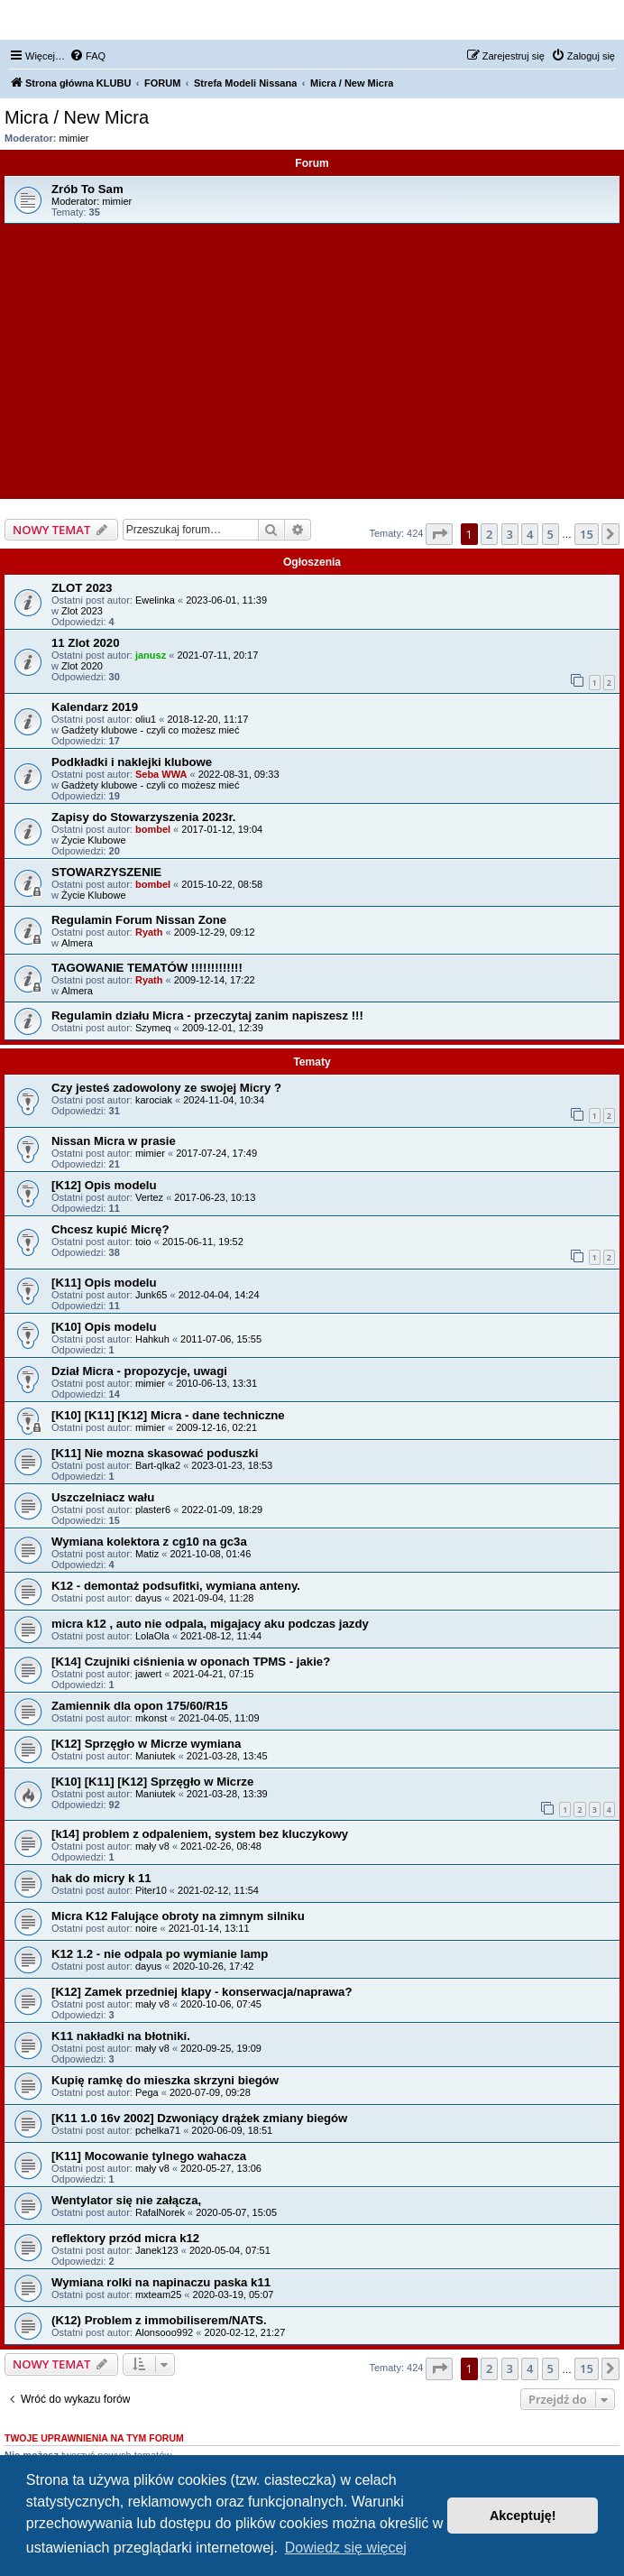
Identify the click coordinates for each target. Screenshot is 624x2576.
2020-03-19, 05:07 (233, 2294)
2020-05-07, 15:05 (236, 2212)
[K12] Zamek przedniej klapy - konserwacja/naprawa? (201, 1992)
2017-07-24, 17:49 (216, 1153)
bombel (152, 829)
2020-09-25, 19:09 (221, 2048)
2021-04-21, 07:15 (213, 1673)
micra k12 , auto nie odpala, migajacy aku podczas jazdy (210, 1623)
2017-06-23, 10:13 (214, 1197)
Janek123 (157, 2250)
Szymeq (153, 1027)
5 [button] (550, 534)
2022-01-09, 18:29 (221, 1509)
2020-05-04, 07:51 (230, 2250)
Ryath (149, 932)
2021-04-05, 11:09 (219, 1718)
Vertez (149, 1197)
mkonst (151, 1718)
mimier (74, 138)
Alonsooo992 (164, 2332)
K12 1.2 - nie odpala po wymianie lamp (159, 1954)
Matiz (147, 1553)
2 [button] (489, 534)
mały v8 (152, 1846)
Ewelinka (155, 600)
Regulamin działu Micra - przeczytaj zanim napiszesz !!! (207, 1015)
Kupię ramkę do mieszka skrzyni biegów (165, 2080)
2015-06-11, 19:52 (202, 1241)
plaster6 (152, 1509)
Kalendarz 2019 (94, 707)
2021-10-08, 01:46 (210, 1553)
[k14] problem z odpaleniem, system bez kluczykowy (199, 1834)
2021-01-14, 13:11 (209, 1928)
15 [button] (586, 534)
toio (143, 1241)
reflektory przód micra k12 (125, 2238)
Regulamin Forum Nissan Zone (138, 920)
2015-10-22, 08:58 (221, 884)
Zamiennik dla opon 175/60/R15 (139, 1706)
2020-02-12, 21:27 (244, 2332)
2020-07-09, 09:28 (210, 2092)
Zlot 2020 (82, 665)
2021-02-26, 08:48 (221, 1846)
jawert (148, 1673)
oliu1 (145, 719)
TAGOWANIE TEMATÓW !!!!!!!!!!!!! (147, 967)
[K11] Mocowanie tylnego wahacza (148, 2156)
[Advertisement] (312, 359)
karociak (153, 1099)
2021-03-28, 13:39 (227, 1793)
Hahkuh (152, 1339)
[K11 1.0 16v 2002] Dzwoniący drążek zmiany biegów (199, 2118)
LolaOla (152, 1635)
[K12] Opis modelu (104, 1185)
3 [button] (510, 534)
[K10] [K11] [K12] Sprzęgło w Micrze (152, 1781)
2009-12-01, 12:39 (222, 1027)
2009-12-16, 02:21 (216, 1427)
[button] (439, 534)
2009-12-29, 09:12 (214, 932)
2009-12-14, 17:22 (214, 979)
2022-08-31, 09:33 (239, 774)
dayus (148, 1598)
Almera (77, 942)
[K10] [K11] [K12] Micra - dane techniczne (168, 1415)
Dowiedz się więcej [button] (346, 2547)
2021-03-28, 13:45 (227, 1755)
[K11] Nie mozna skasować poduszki (154, 1453)
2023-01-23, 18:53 (231, 1465)
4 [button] (530, 534)
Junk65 (151, 1294)
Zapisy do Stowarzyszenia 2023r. (143, 817)
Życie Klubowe (93, 840)
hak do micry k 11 (101, 1878)
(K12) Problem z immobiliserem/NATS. (159, 2320)
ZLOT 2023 (81, 588)
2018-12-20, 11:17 (207, 719)
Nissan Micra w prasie (113, 1141)
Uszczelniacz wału (102, 1497)
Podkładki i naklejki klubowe (131, 762)
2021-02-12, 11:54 (218, 1890)
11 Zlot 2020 (85, 643)
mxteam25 (158, 2294)
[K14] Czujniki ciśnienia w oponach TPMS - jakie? (190, 1661)
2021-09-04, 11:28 (213, 1598)
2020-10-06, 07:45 (221, 2004)
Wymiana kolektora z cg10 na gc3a (149, 1541)
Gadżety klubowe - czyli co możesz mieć (150, 730)
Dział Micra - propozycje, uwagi (139, 1371)
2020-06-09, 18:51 (231, 2130)
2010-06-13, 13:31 (216, 1383)
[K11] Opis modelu (104, 1282)
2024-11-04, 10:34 (223, 1099)
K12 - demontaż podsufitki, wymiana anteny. (175, 1586)
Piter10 (151, 1890)
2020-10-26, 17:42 (213, 1966)
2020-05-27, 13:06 (221, 2168)
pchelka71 (157, 2130)
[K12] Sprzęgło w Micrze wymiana (146, 1743)
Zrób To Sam (87, 189)
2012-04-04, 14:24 (219, 1294)
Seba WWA (161, 774)
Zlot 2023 (82, 610)
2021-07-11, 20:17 (217, 655)
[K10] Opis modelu (104, 1327)
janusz (150, 655)
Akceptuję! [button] (523, 2515)
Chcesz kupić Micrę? (110, 1229)
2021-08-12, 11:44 (221, 1635)
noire (146, 1928)
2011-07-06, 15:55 (221, 1339)
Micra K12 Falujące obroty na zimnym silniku (178, 1916)
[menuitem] (87, 56)
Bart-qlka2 (157, 1465)
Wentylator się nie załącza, (126, 2200)
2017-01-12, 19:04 (221, 829)
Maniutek (155, 1755)
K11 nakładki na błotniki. (120, 2036)
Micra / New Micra (77, 117)
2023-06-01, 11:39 (226, 600)
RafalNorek (160, 2212)
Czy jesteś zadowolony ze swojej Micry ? (166, 1087)
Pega (147, 2092)
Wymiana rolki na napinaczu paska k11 (161, 2282)
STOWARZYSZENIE (106, 872)
